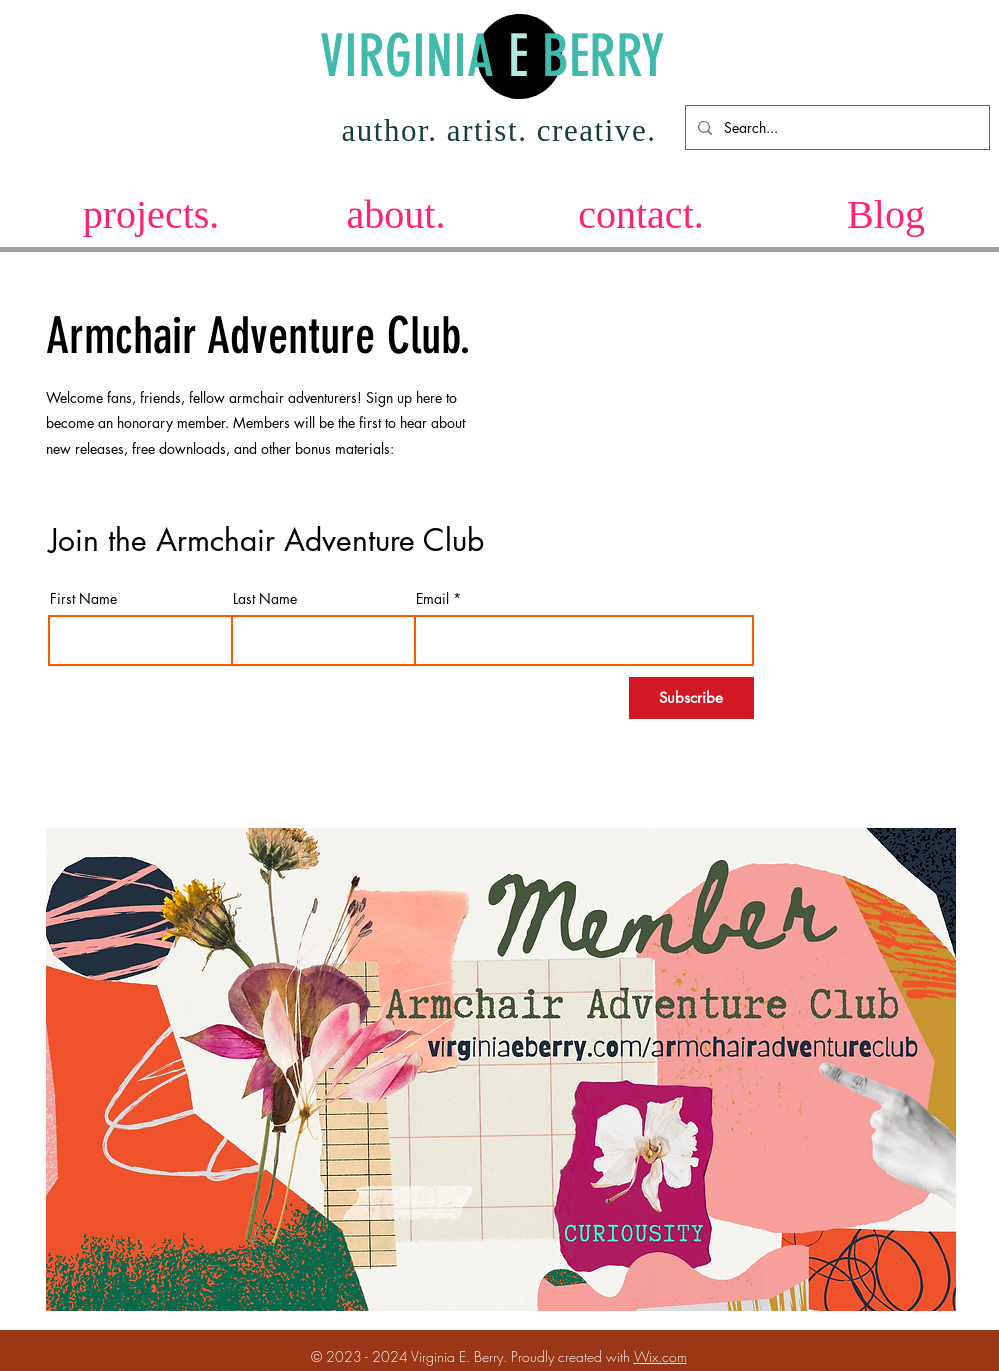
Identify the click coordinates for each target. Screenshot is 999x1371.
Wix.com (660, 1356)
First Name (83, 599)
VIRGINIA (414, 56)
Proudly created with (572, 1356)
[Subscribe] (691, 698)
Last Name (265, 599)
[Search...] (835, 127)
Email (432, 599)
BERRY (596, 56)
